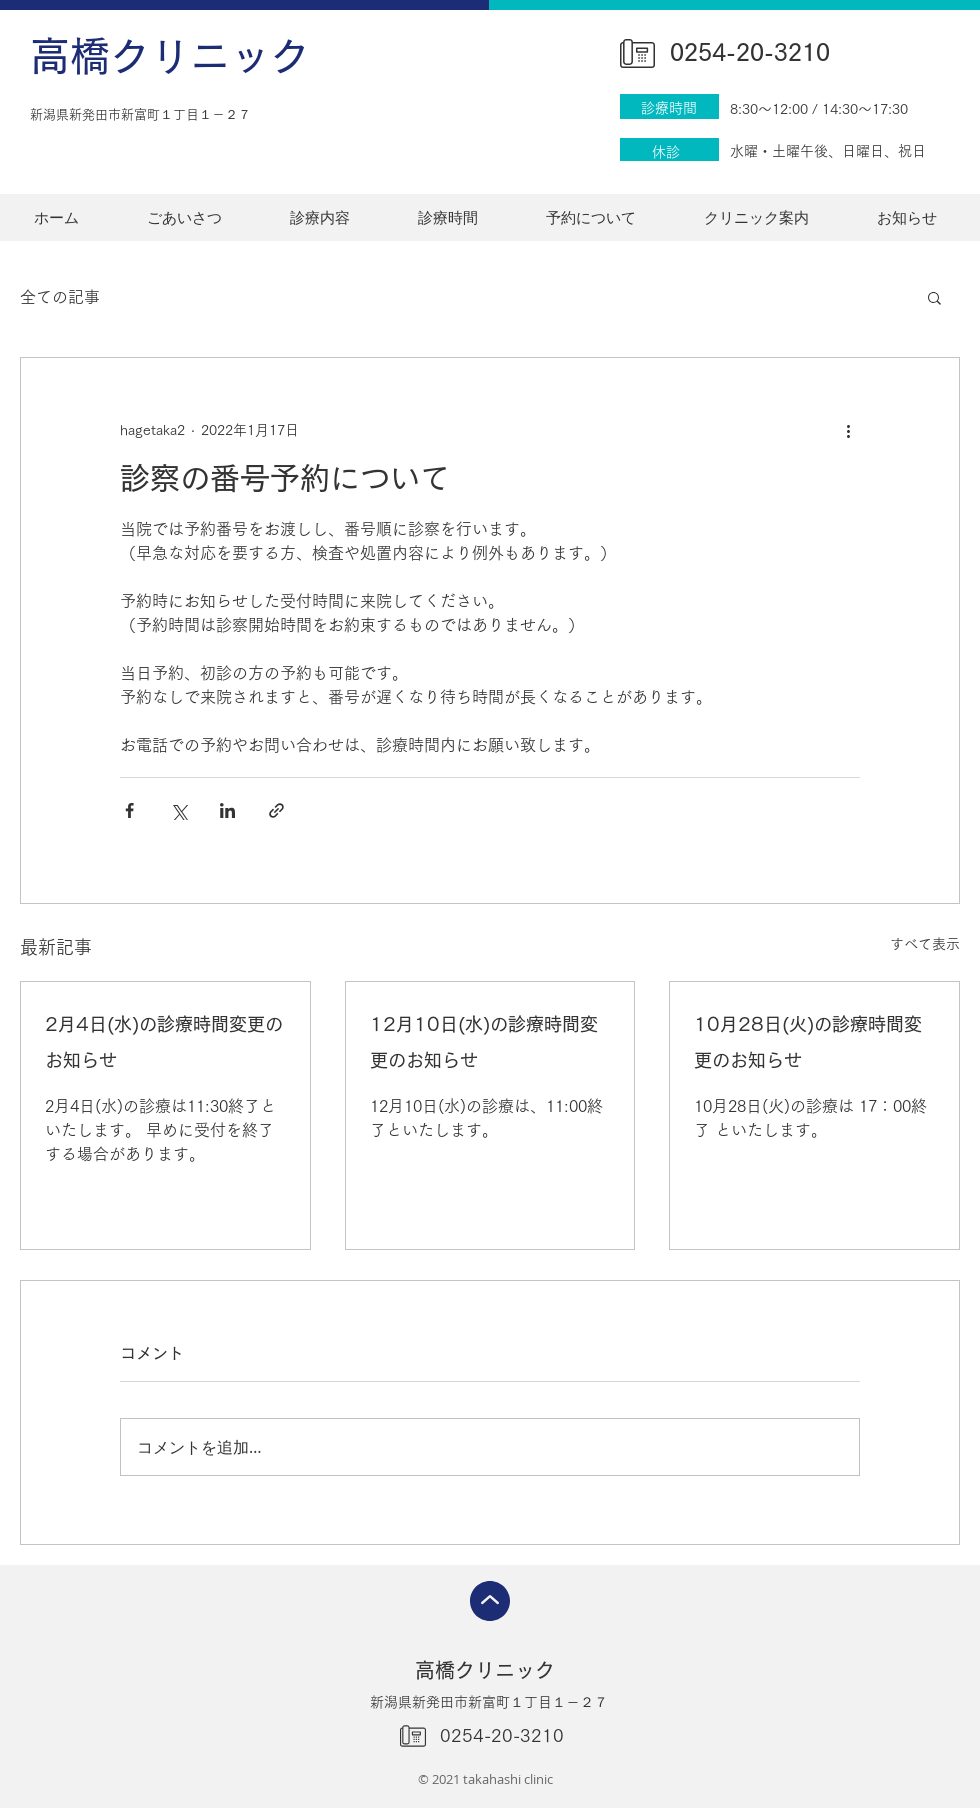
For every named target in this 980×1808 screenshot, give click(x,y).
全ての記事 (60, 297)
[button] (934, 297)
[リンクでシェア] (276, 810)
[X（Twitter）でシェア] (178, 810)
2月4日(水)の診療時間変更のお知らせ (164, 1042)
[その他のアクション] (848, 430)
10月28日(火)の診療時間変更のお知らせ (808, 1042)
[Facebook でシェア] (129, 810)
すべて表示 (925, 944)
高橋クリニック (170, 56)
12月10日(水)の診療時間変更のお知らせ (484, 1042)
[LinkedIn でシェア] (227, 810)
